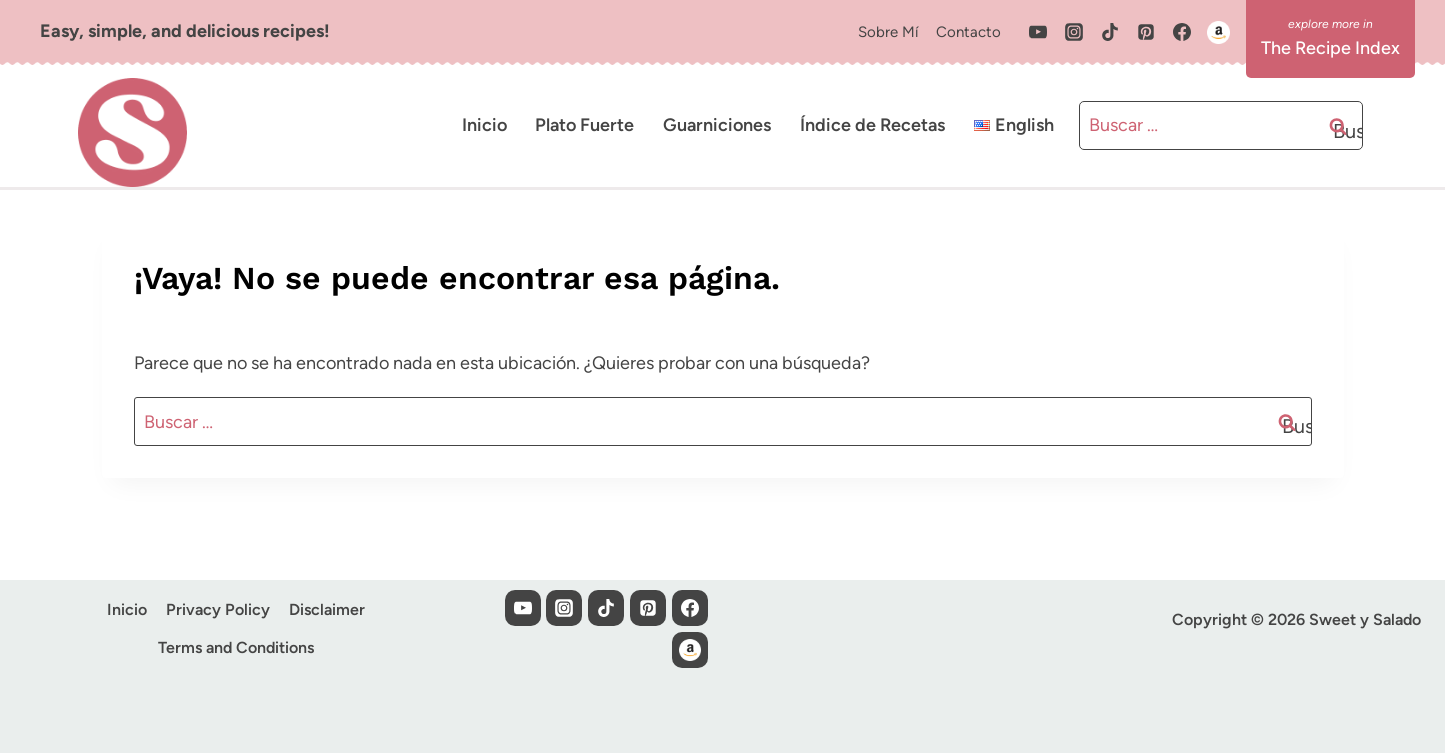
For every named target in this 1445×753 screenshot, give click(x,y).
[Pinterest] (1146, 32)
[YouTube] (1038, 32)
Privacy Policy (218, 609)
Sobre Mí (888, 32)
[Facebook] (1182, 32)
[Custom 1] (1218, 32)
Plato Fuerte (584, 125)
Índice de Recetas (872, 125)
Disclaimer (327, 609)
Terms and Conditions (236, 647)
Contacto (968, 32)
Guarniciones (717, 125)
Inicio (484, 125)
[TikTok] (1110, 32)
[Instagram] (1074, 32)
